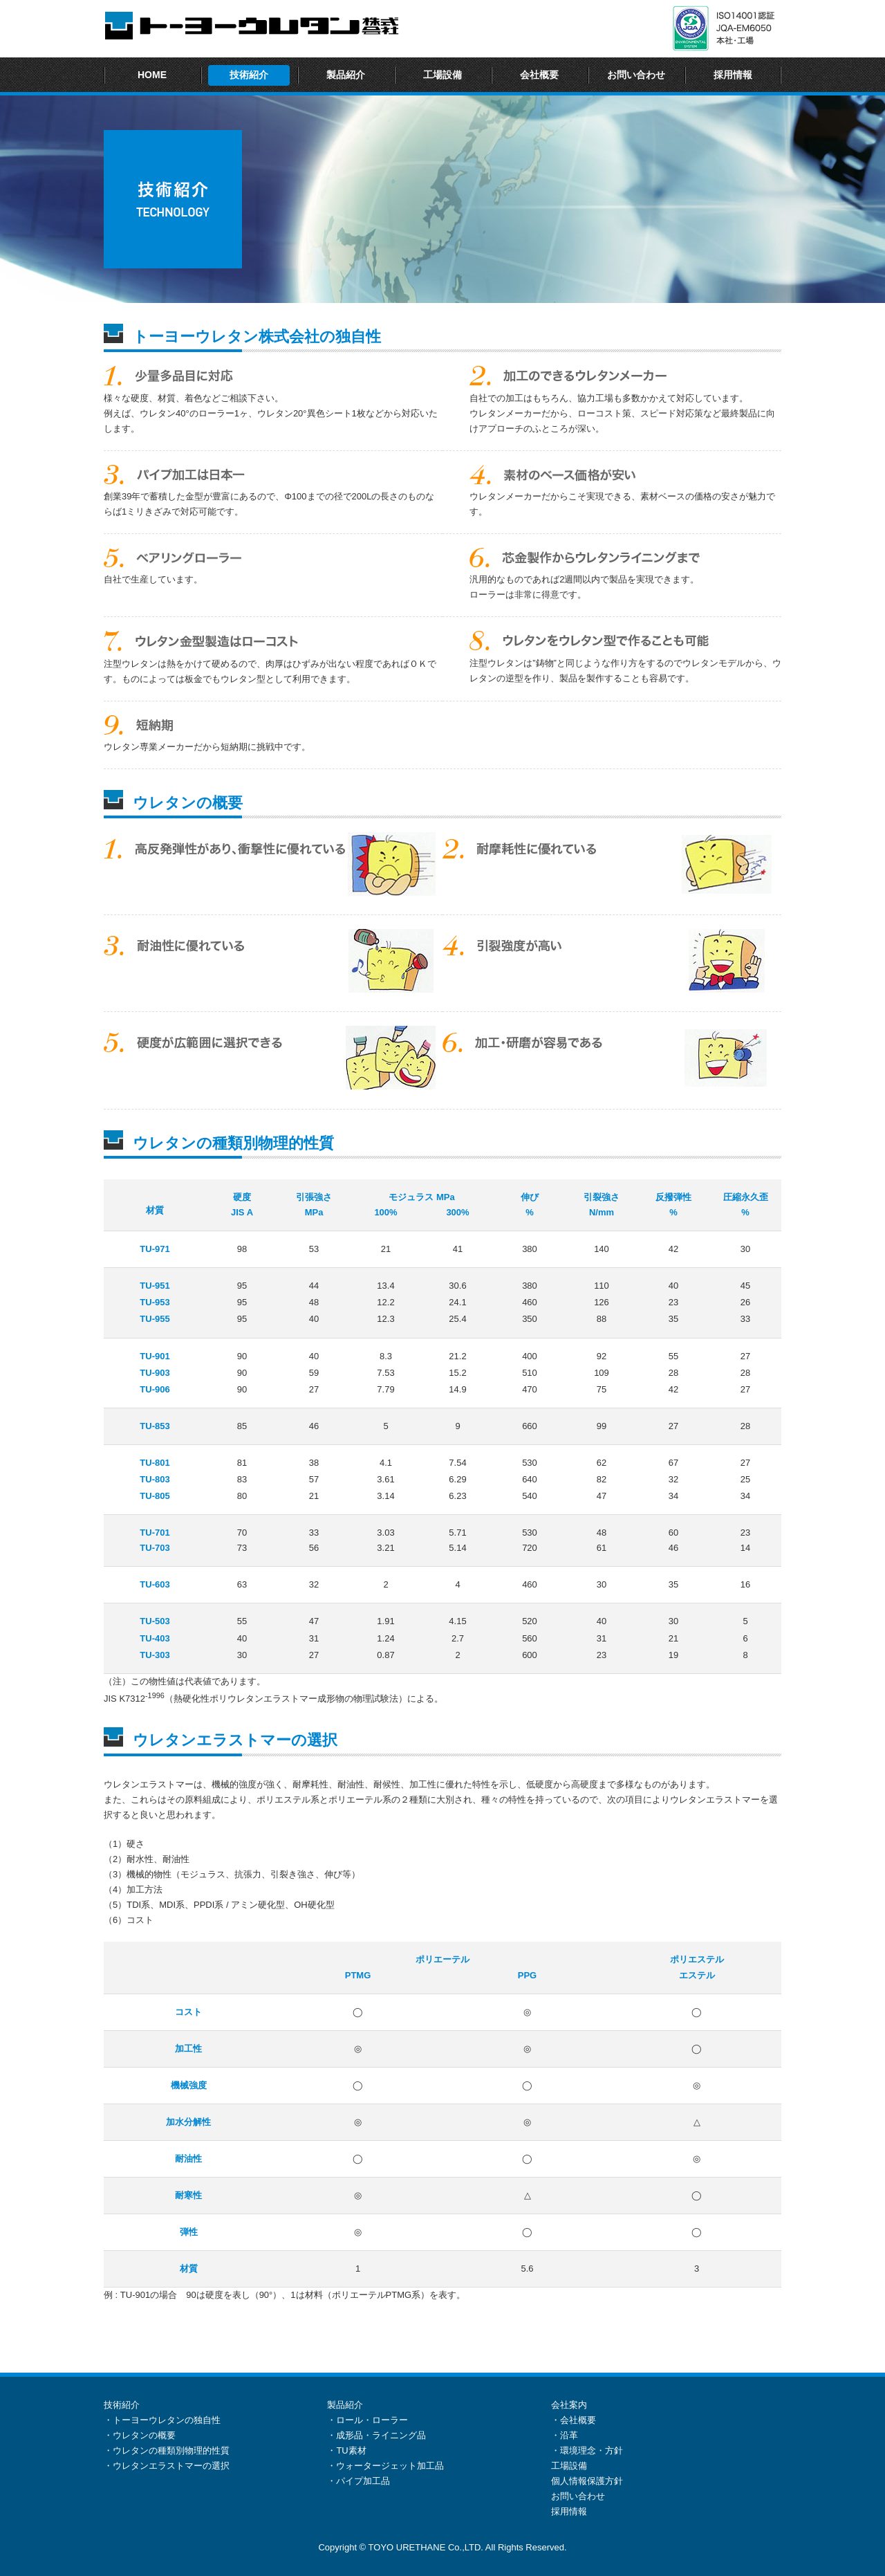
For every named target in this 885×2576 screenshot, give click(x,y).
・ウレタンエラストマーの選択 (167, 2465)
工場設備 (442, 74)
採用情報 (733, 74)
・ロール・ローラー (367, 2420)
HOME (152, 74)
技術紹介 (249, 74)
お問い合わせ (636, 74)
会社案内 (569, 2405)
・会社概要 (573, 2420)
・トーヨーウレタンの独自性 (162, 2420)
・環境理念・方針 (587, 2450)
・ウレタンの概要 (140, 2435)
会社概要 (539, 74)
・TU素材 (346, 2450)
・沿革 (564, 2435)
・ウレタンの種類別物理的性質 (167, 2450)
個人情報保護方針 (587, 2481)
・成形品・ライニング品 (376, 2435)
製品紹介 (345, 74)
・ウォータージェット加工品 (385, 2465)
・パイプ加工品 (358, 2481)
